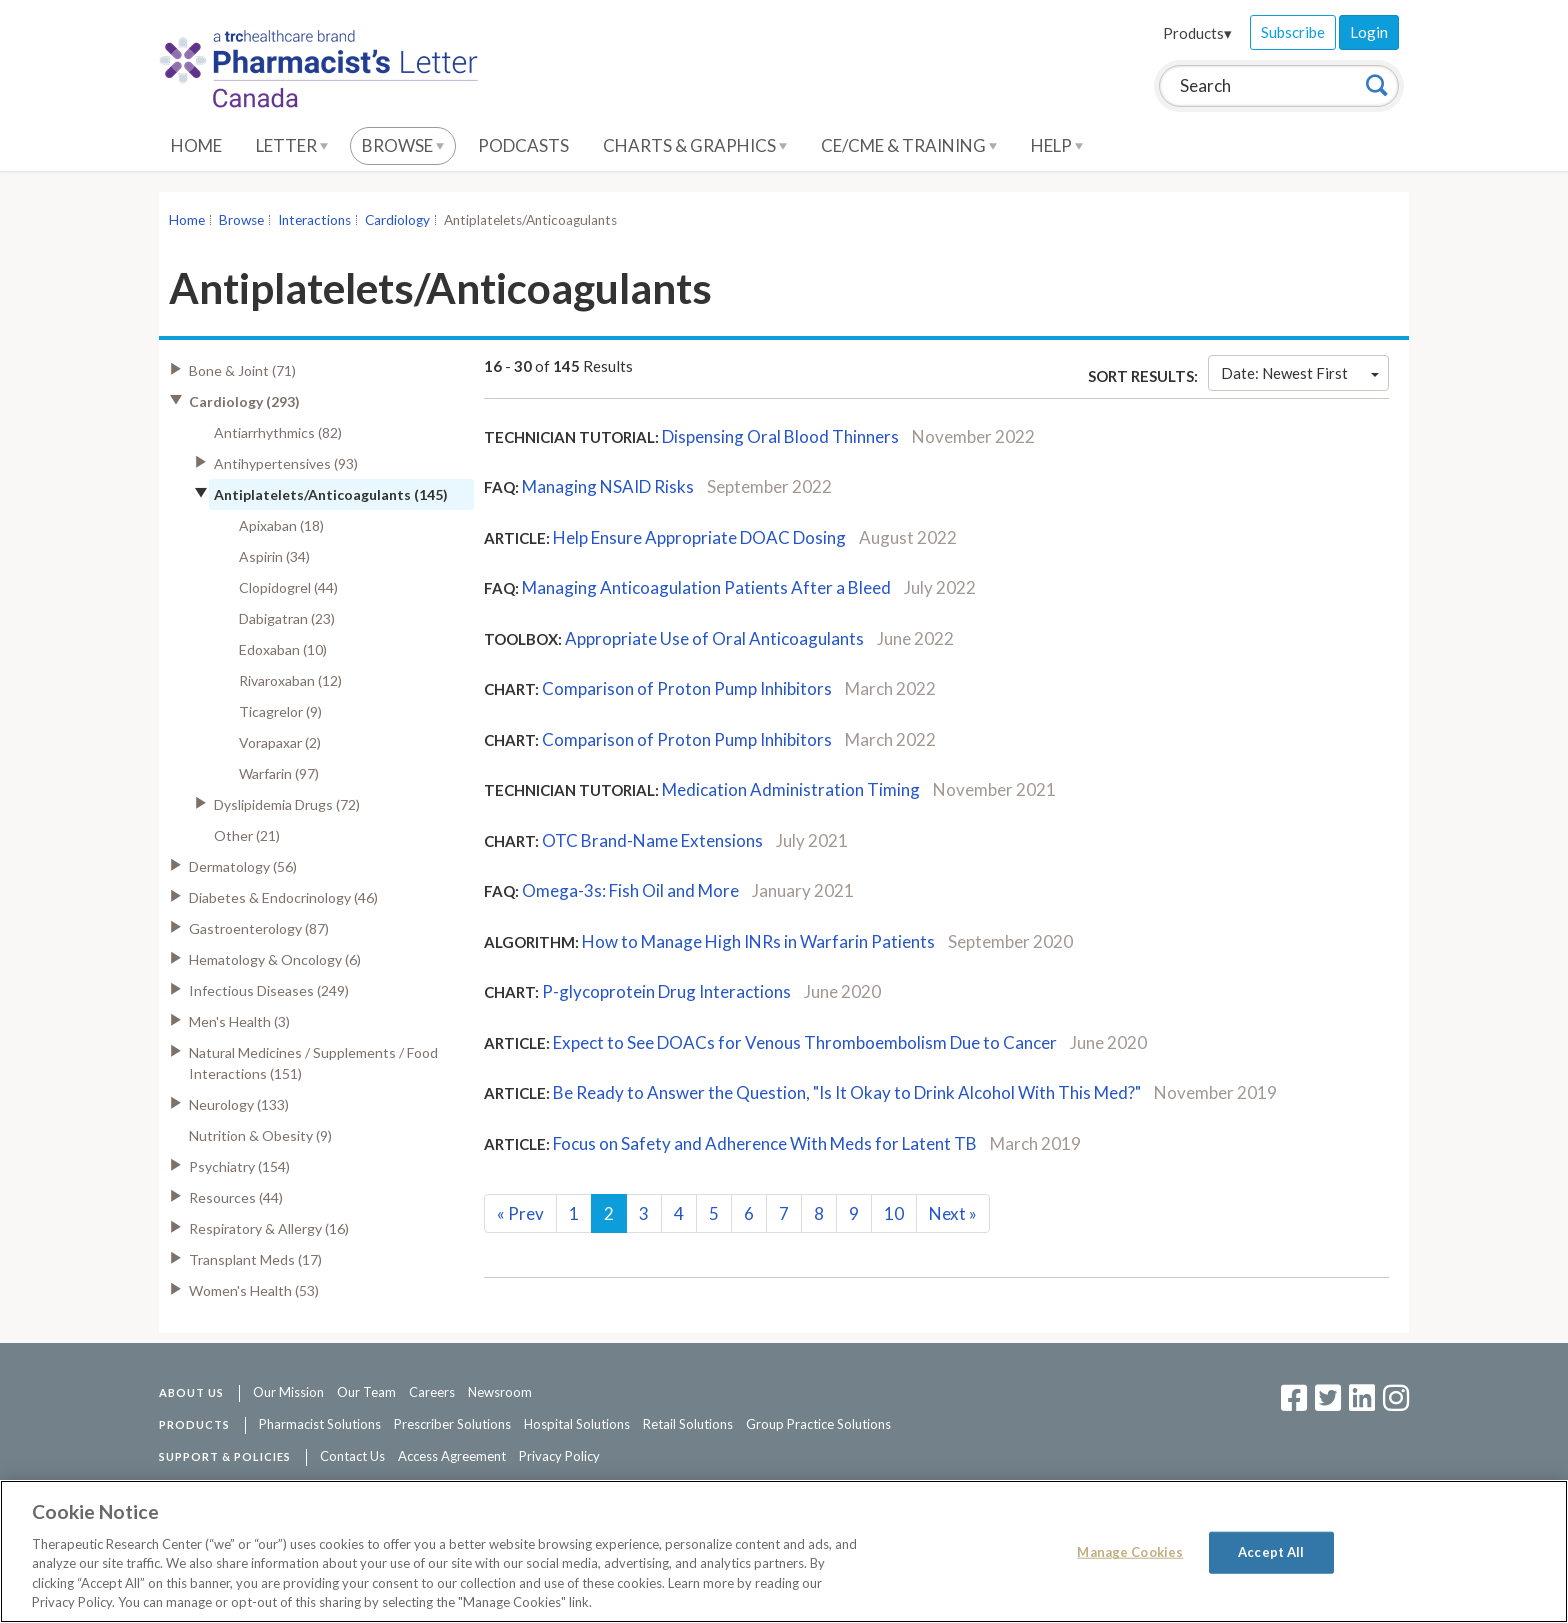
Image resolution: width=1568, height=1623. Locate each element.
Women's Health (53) (254, 1290)
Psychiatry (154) (239, 1166)
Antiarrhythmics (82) (278, 432)
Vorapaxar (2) (280, 742)
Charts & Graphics (695, 145)
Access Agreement (452, 1456)
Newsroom (500, 1392)
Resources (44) (236, 1197)
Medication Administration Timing (791, 789)
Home (196, 145)
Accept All (1271, 1552)
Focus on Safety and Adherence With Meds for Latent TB (765, 1143)
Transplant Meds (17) (255, 1259)
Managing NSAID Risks (608, 486)
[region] (784, 1551)
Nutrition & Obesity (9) (260, 1135)
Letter (292, 145)
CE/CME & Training (909, 145)
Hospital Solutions (577, 1424)
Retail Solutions (688, 1424)
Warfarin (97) (279, 773)
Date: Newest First (1300, 373)
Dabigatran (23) (287, 618)
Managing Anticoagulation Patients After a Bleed (706, 587)
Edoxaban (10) (283, 649)
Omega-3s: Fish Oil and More (630, 890)
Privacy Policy (559, 1456)
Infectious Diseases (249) (269, 990)
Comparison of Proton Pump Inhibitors (687, 688)
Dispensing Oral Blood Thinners (780, 436)
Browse (403, 145)
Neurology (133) (239, 1104)
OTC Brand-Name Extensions (652, 840)
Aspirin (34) (274, 556)
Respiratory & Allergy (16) (269, 1228)
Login (1369, 32)
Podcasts (523, 145)
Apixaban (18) (281, 525)
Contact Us (352, 1456)
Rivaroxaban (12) (290, 680)
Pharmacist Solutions (320, 1424)
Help (1057, 145)
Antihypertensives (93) (286, 463)
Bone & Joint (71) (242, 370)
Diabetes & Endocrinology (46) (283, 897)
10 (894, 1213)
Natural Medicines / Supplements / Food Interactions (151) (313, 1063)
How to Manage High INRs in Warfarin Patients (758, 941)
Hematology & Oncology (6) (275, 959)
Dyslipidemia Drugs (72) (287, 804)
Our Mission (288, 1392)
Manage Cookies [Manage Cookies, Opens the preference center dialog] (1130, 1552)
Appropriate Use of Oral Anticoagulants (714, 638)
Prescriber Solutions (452, 1424)
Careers (432, 1392)
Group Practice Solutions (818, 1424)
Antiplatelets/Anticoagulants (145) (331, 494)
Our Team (366, 1392)
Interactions (314, 220)
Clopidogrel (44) (288, 587)
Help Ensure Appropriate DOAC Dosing (699, 537)
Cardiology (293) (244, 401)
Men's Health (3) (239, 1021)
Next (953, 1213)
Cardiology (397, 220)
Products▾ (1197, 33)
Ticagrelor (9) (280, 711)
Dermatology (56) (243, 866)
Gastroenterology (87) (259, 928)
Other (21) (247, 835)
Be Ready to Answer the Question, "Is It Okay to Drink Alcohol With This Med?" (847, 1092)
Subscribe (1293, 32)
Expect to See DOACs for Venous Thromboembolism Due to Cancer (805, 1042)
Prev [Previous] (520, 1213)
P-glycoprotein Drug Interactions (666, 991)
